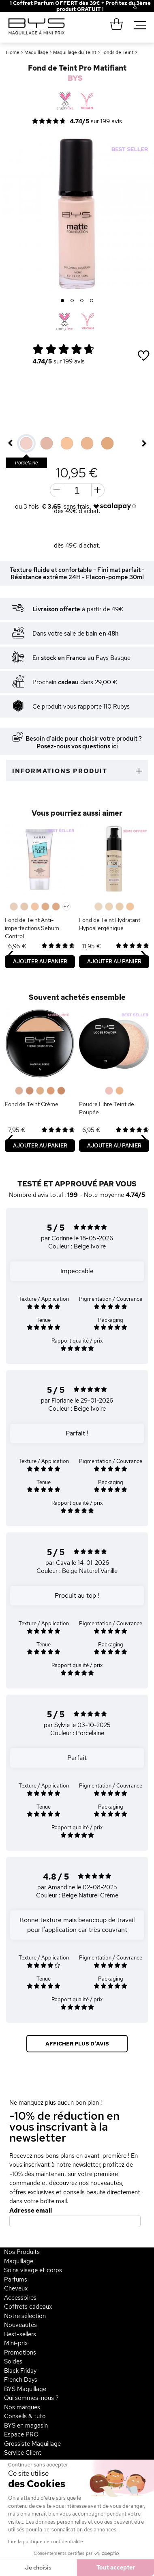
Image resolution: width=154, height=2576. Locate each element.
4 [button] (91, 301)
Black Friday (20, 2371)
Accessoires (20, 2298)
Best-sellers (20, 2334)
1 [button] (63, 301)
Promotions (20, 2352)
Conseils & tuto (25, 2416)
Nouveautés (20, 2325)
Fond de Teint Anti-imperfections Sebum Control (32, 928)
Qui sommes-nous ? (31, 2398)
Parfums (15, 2279)
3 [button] (82, 301)
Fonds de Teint (117, 52)
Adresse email (30, 2210)
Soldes (13, 2361)
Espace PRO (21, 2434)
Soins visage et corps (33, 2270)
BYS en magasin (26, 2425)
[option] (77, 214)
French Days (20, 2380)
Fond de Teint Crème (31, 1104)
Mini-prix (16, 2343)
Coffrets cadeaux (28, 2307)
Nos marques (22, 2407)
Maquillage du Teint (74, 52)
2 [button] (72, 301)
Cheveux (16, 2288)
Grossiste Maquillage (32, 2444)
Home (12, 52)
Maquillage (36, 52)
